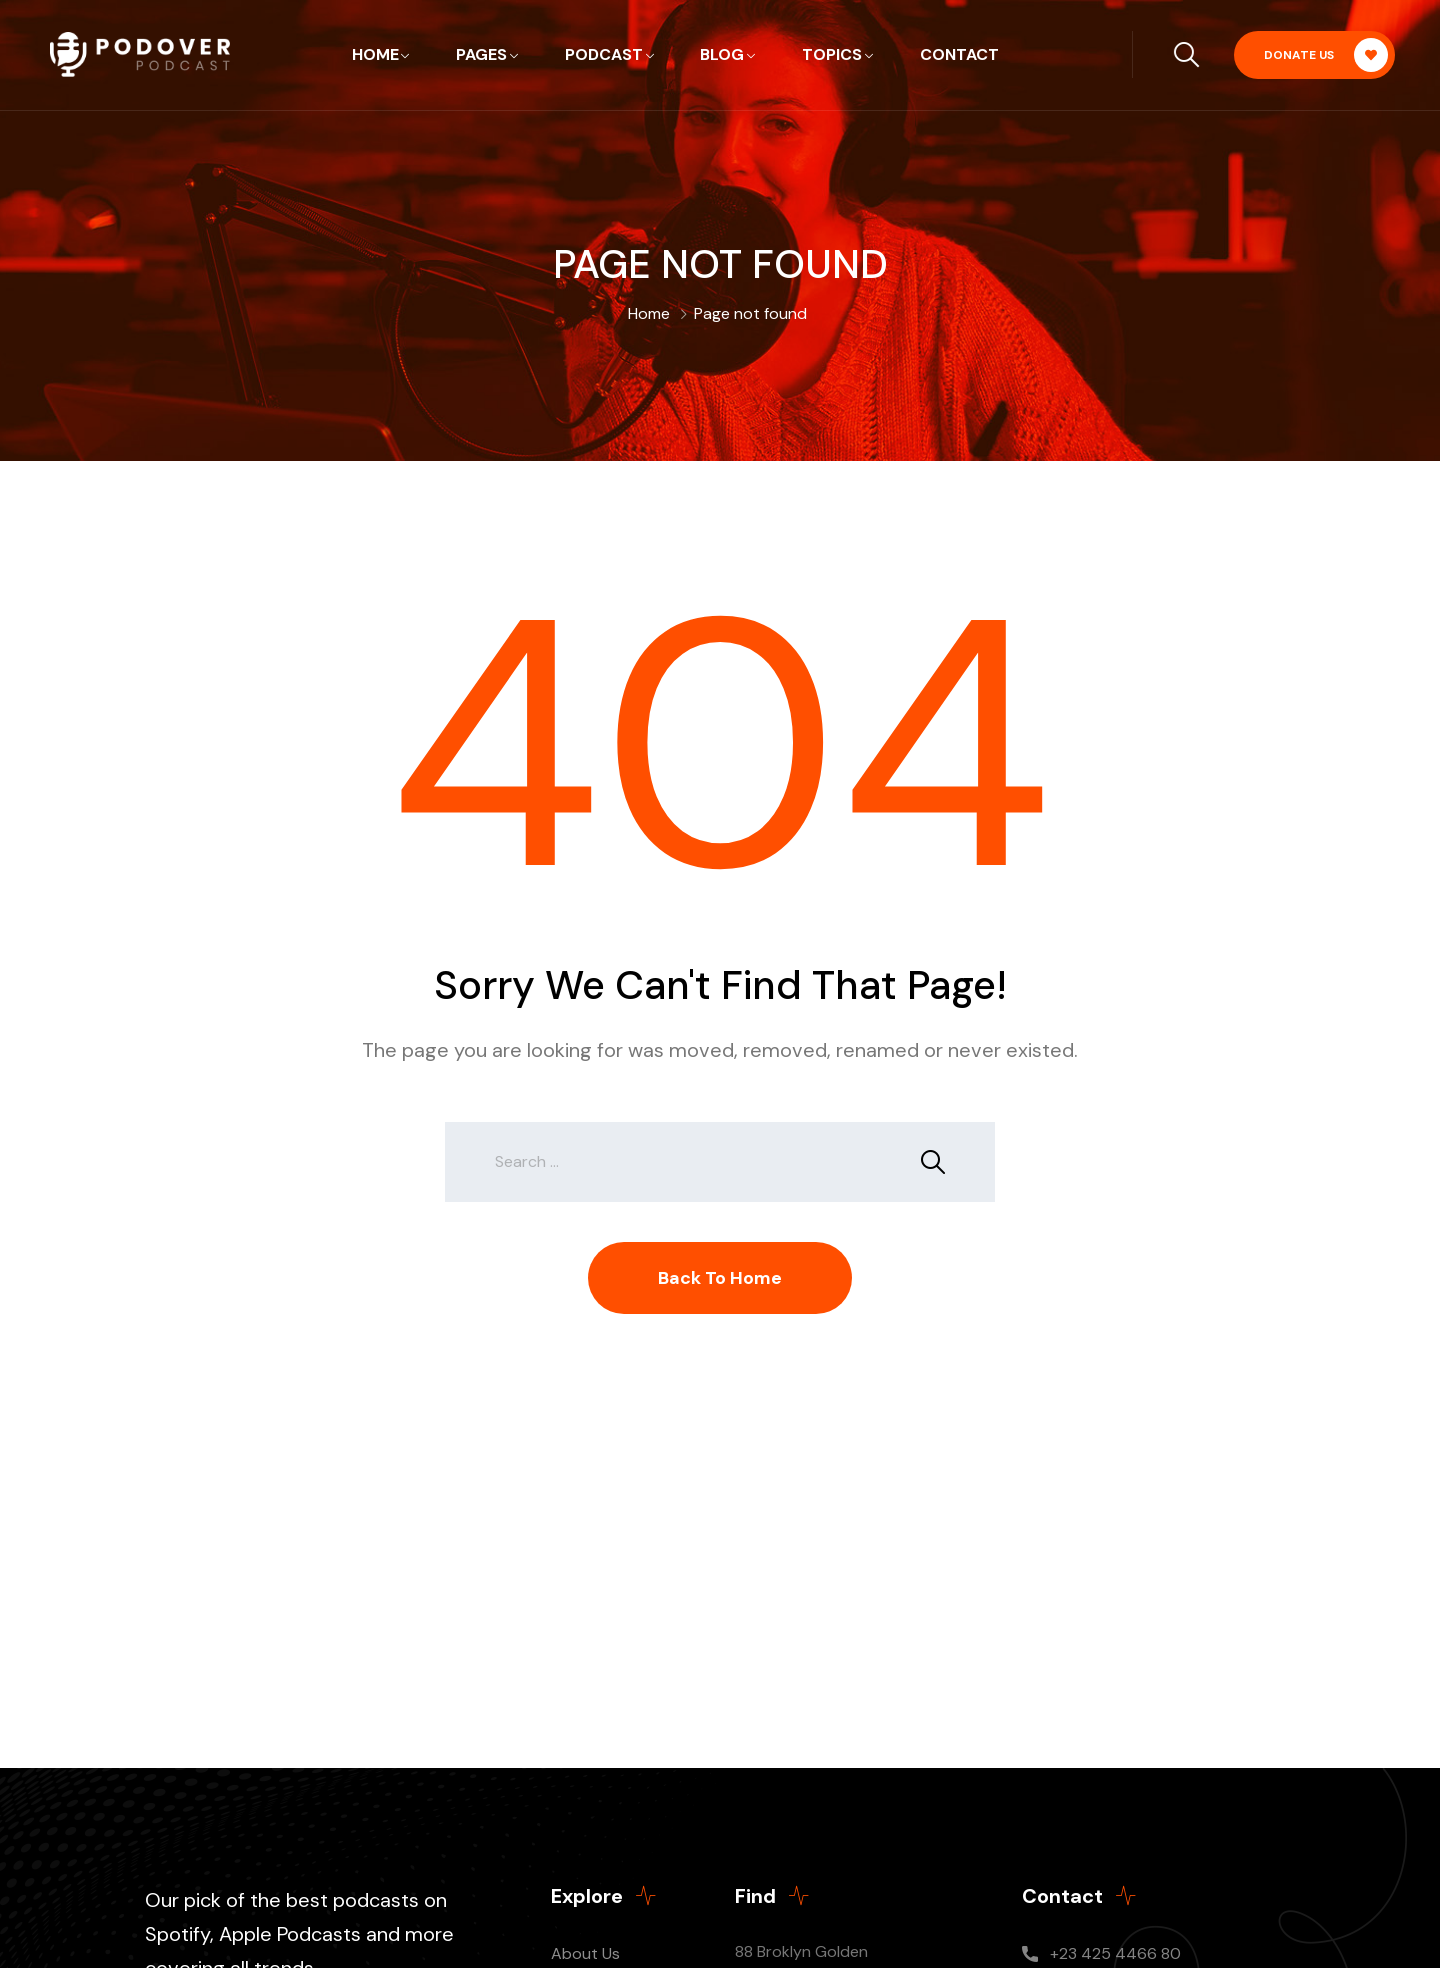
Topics (832, 54)
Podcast (604, 54)
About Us (585, 1953)
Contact (959, 54)
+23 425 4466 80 (1115, 1953)
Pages (481, 54)
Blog (722, 54)
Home (375, 54)
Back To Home (720, 1278)
